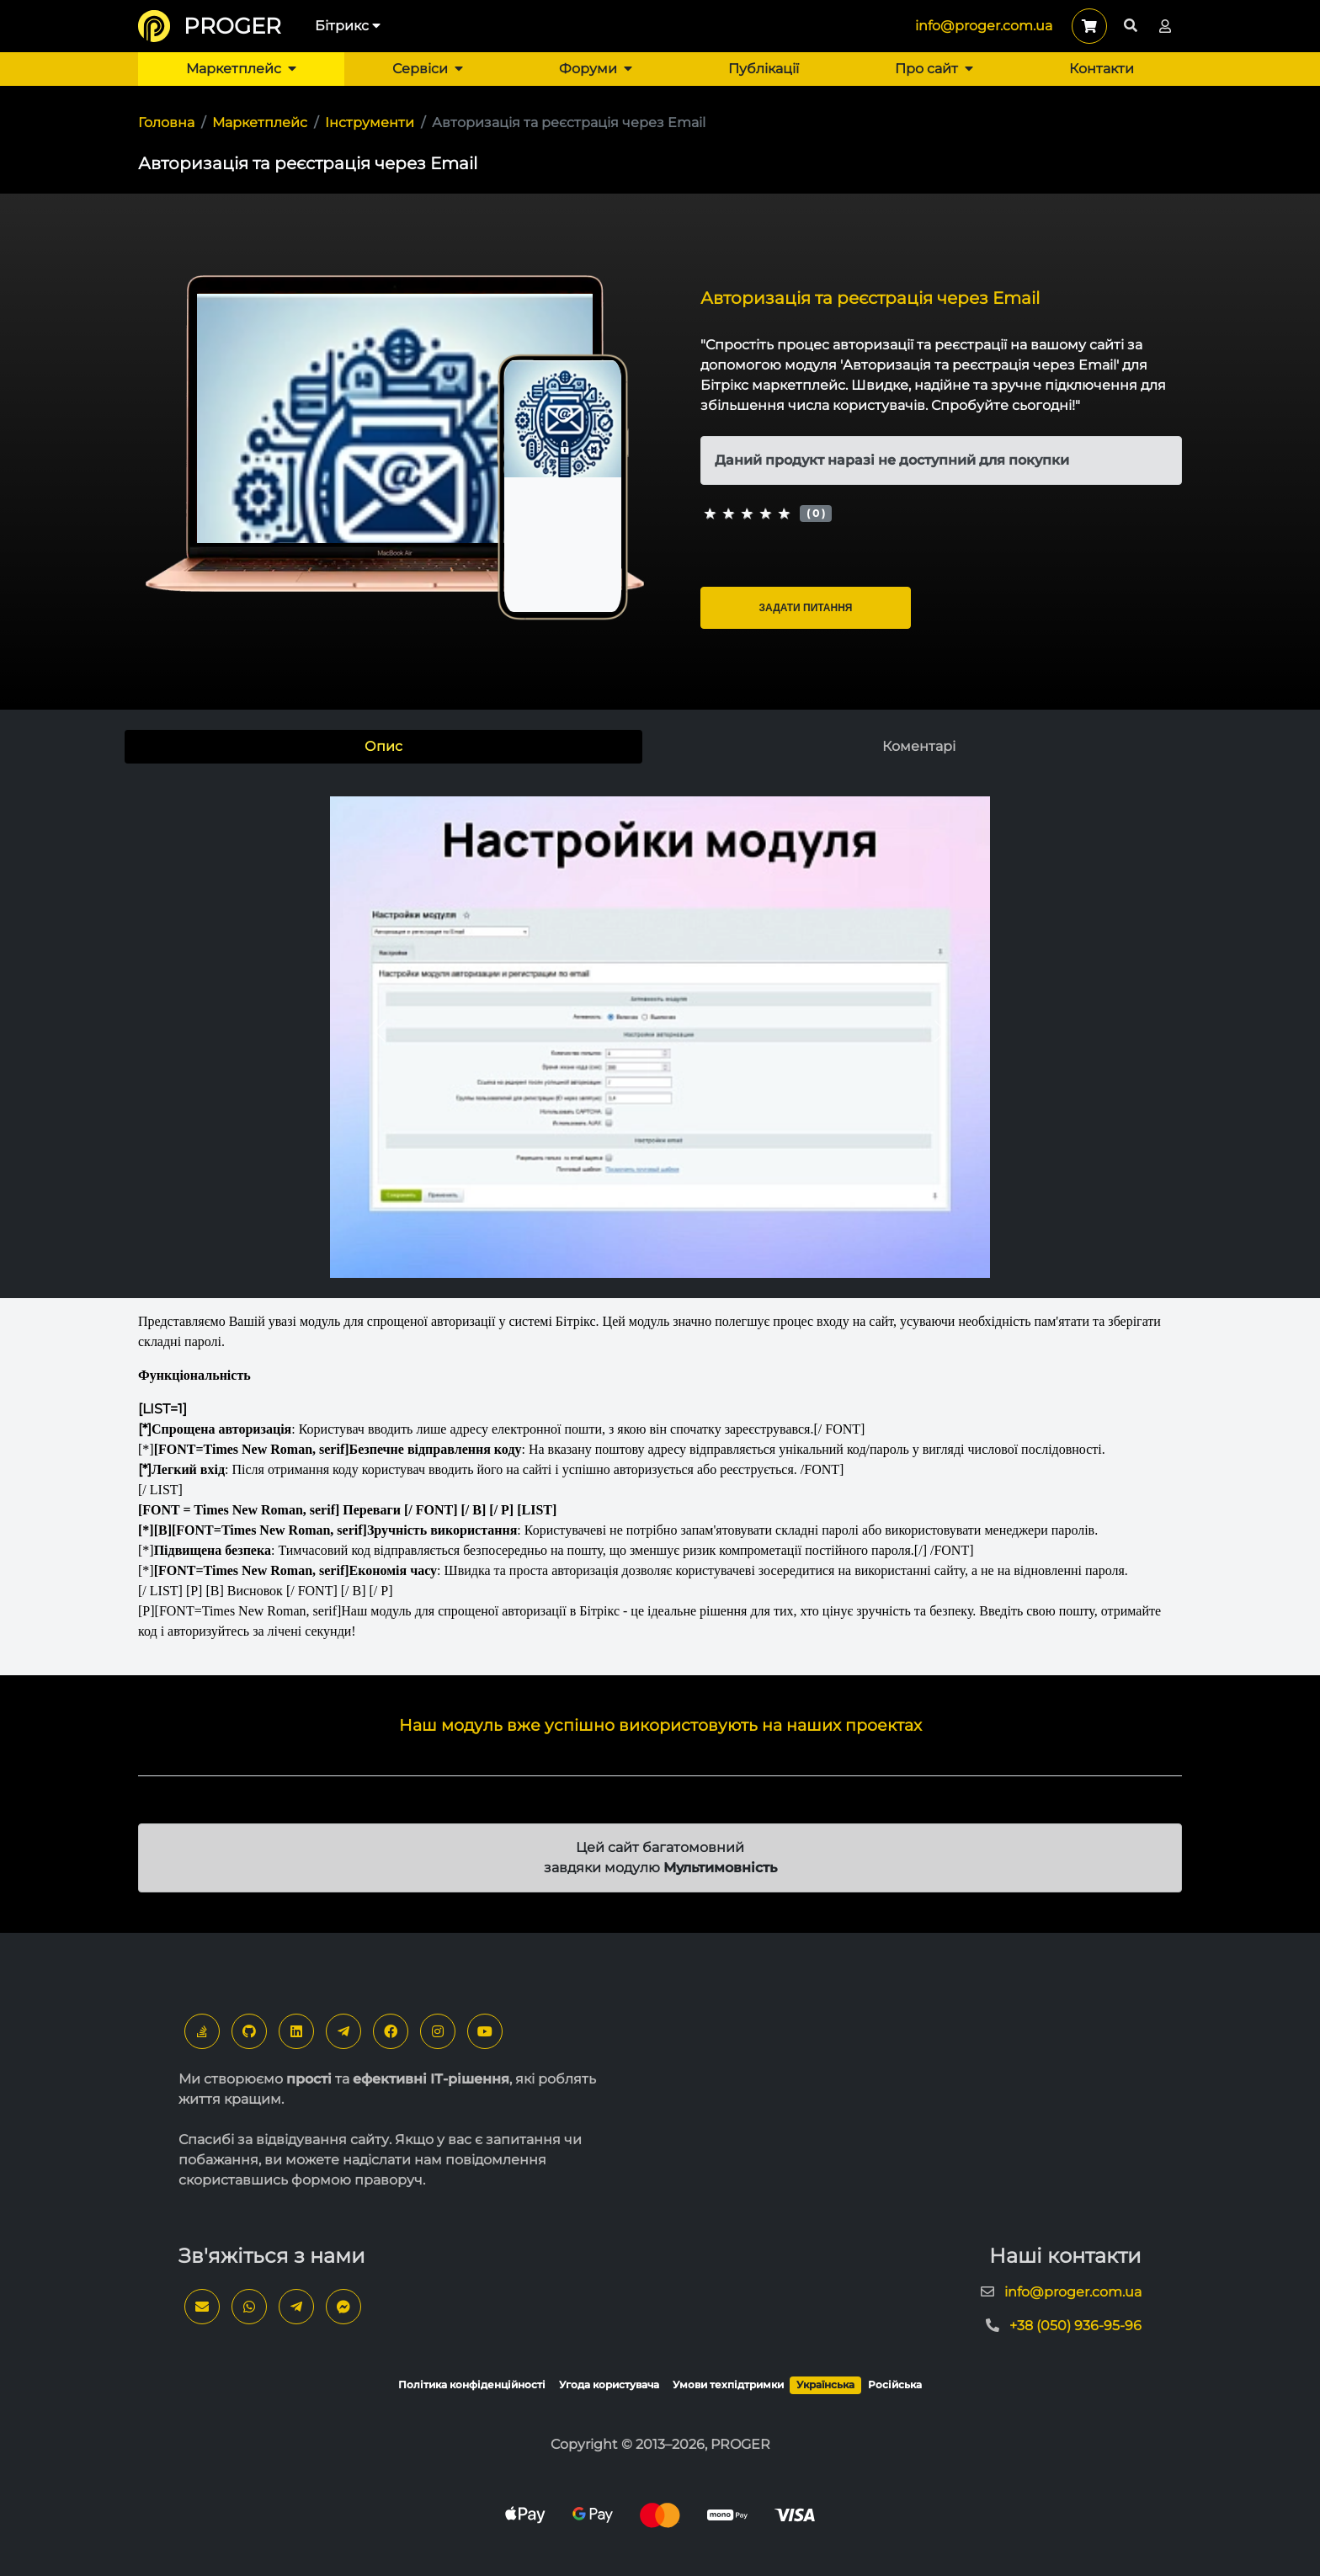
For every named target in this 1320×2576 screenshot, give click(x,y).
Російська (895, 2384)
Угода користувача (609, 2384)
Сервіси (427, 69)
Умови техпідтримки (728, 2384)
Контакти (1101, 69)
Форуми (595, 69)
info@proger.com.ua (983, 26)
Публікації (763, 69)
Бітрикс (348, 26)
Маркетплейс (241, 69)
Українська (825, 2384)
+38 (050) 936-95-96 (1075, 2326)
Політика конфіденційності (472, 2384)
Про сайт (934, 69)
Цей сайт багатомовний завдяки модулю (660, 1857)
